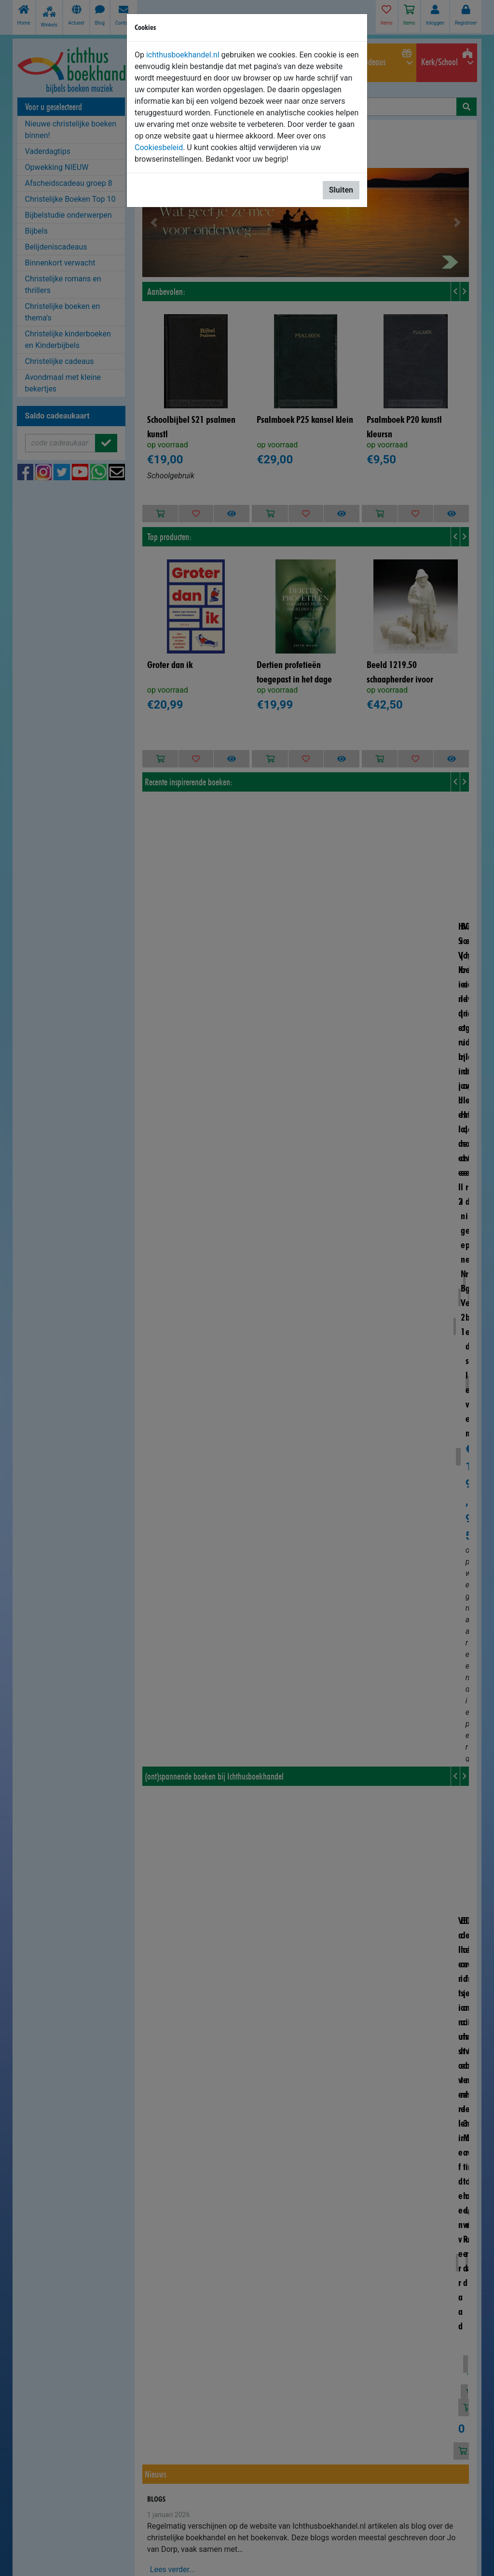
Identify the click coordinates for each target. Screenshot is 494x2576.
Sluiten (341, 190)
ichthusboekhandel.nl (183, 54)
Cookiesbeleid (159, 147)
